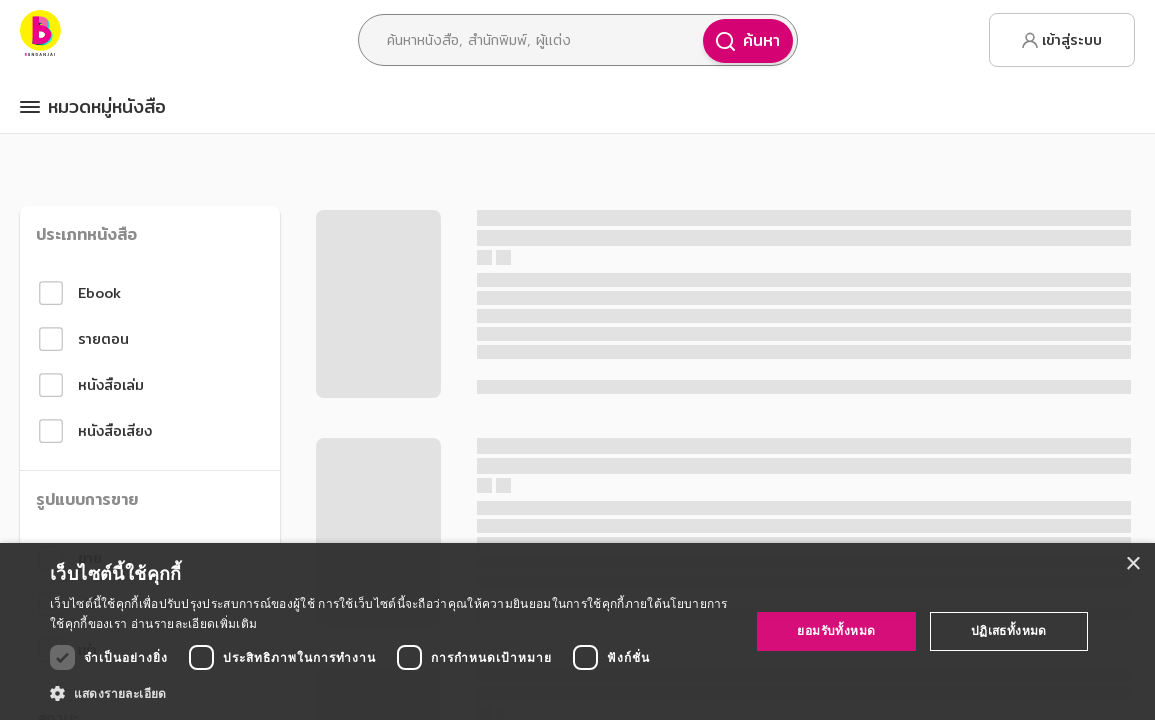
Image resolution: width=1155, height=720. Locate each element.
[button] (389, 693)
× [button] (1132, 564)
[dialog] (577, 631)
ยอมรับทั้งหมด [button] (836, 630)
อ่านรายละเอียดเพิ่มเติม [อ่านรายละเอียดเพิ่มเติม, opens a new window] (194, 623)
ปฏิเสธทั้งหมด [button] (1009, 630)
